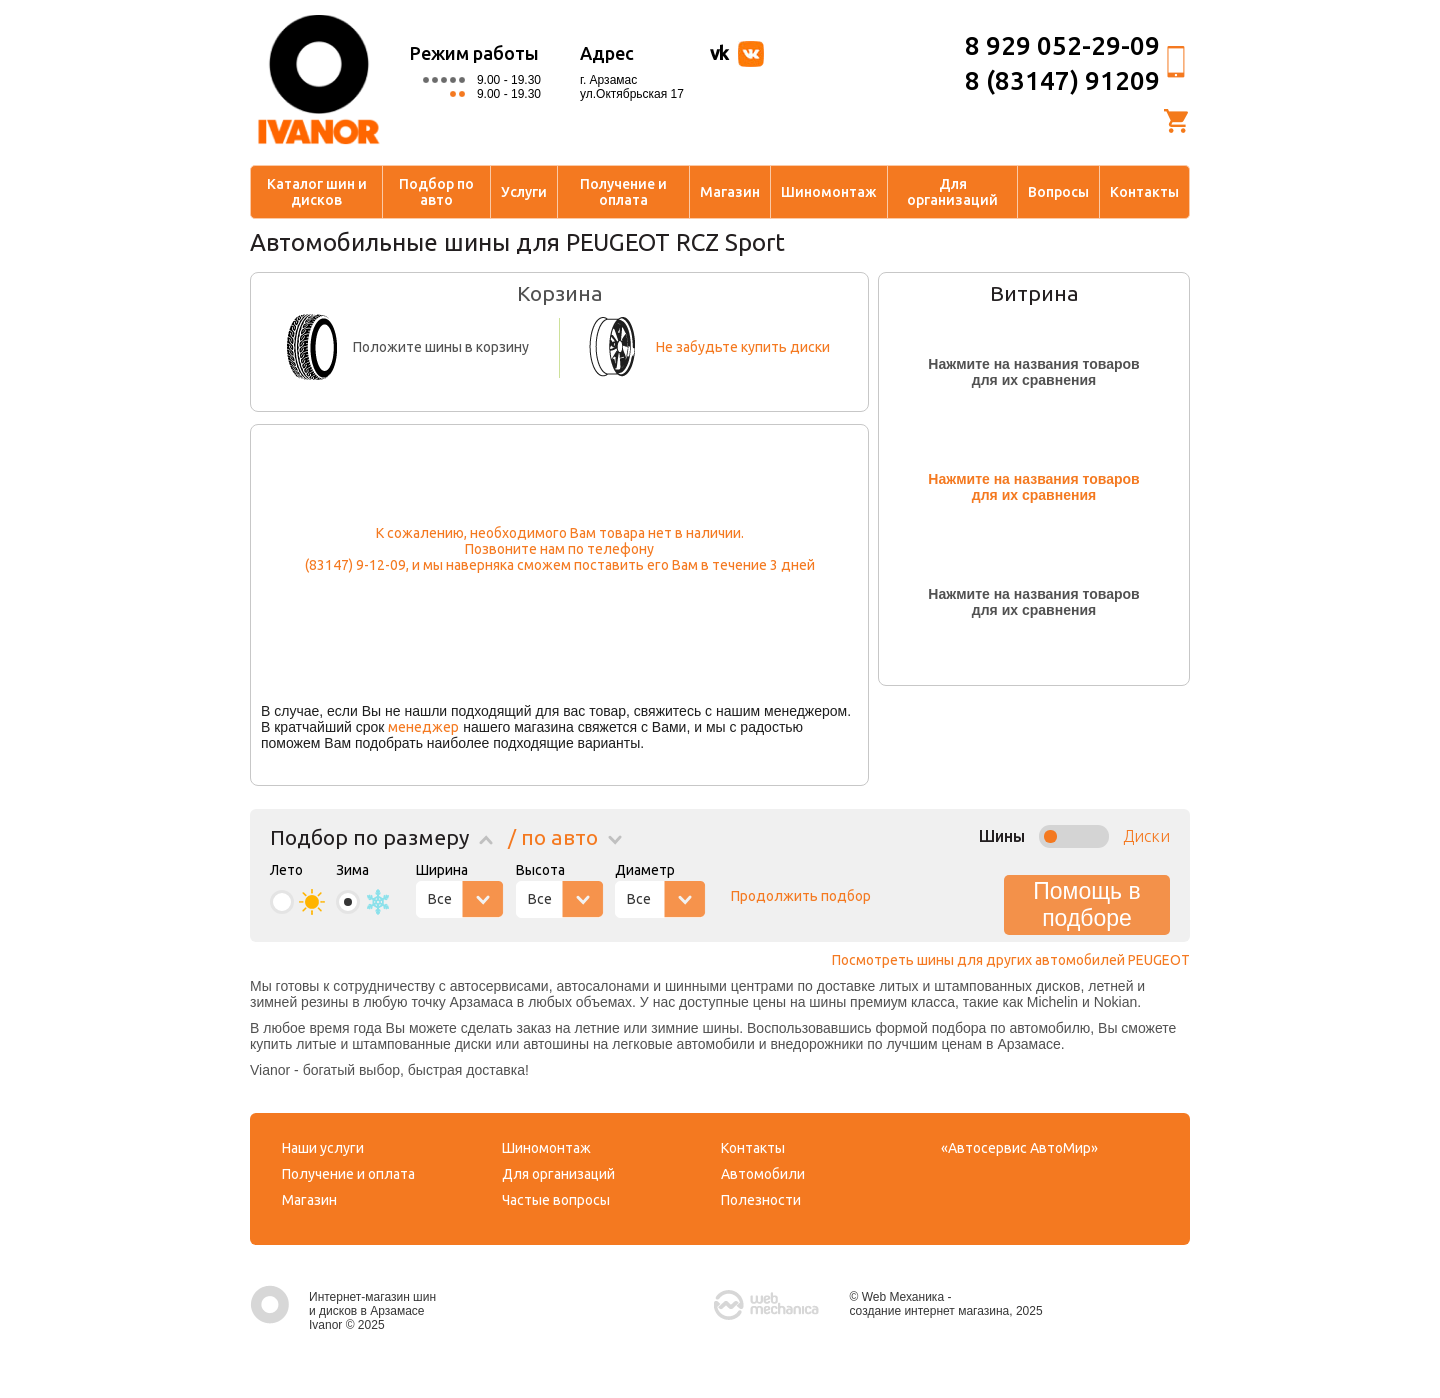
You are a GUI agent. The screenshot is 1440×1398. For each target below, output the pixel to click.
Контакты (1144, 192)
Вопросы (1058, 192)
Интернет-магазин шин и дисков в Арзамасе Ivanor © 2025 (343, 1311)
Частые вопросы (556, 1200)
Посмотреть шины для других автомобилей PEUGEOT (1011, 960)
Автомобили (763, 1174)
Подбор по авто (436, 192)
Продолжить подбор (801, 896)
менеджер (423, 727)
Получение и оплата (623, 192)
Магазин (730, 192)
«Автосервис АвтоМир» (1019, 1148)
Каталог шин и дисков (317, 192)
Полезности (761, 1200)
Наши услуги (323, 1148)
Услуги (524, 192)
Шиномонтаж (829, 192)
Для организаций (952, 192)
